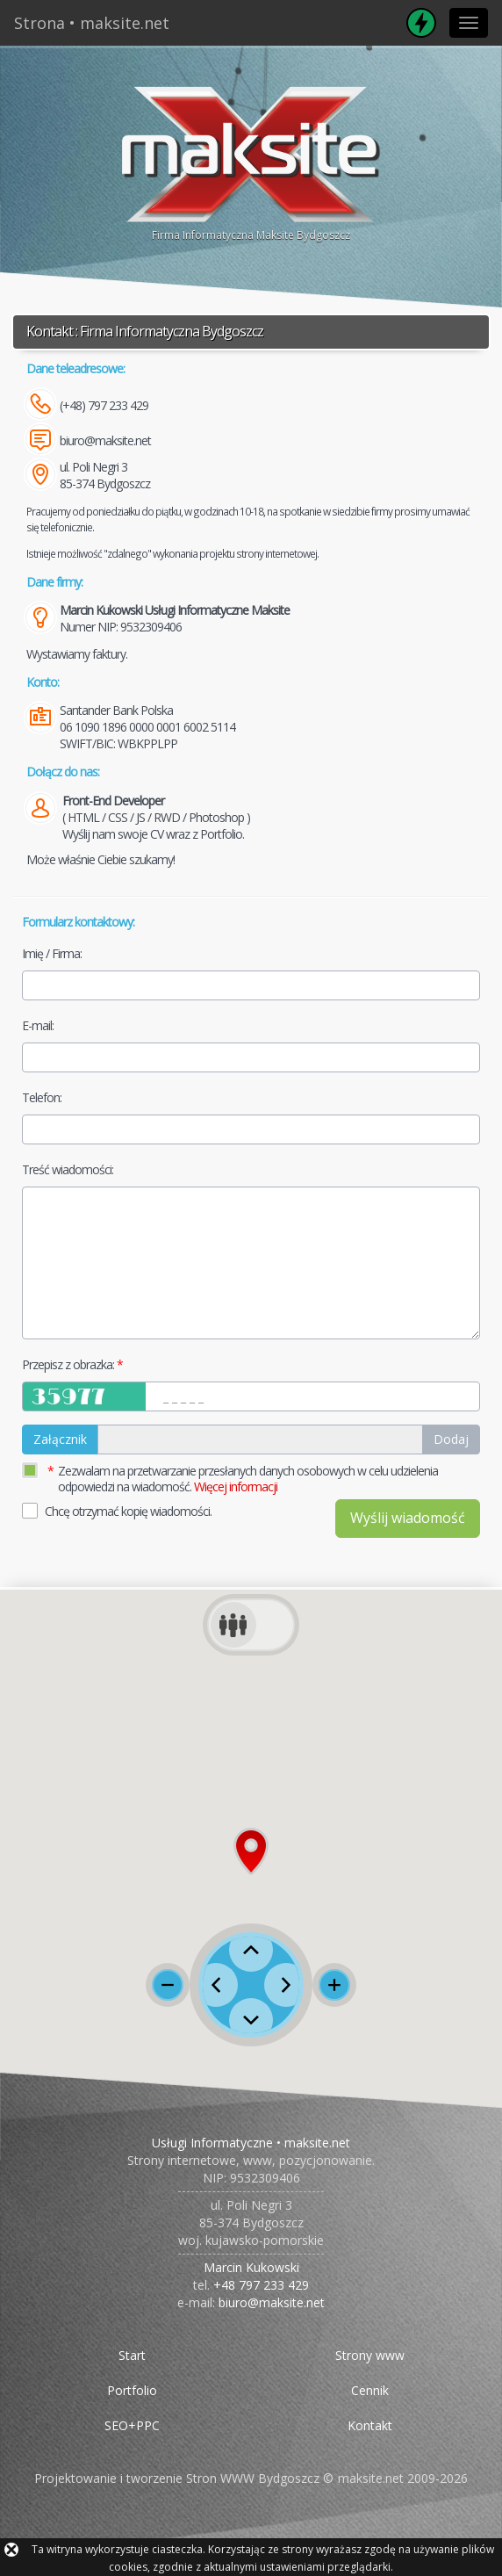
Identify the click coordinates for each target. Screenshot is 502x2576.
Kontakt (370, 2425)
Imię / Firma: (52, 953)
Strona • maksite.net (91, 22)
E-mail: (38, 1025)
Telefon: (41, 1097)
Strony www (370, 2355)
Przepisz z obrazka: (68, 1364)
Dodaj (451, 1439)
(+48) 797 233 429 (104, 405)
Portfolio (132, 2390)
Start (132, 2355)
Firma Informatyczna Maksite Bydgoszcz (251, 161)
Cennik (370, 2390)
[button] (251, 1851)
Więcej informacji (235, 1486)
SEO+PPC (132, 2425)
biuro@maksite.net (105, 440)
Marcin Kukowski (251, 2267)
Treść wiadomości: (67, 1169)
